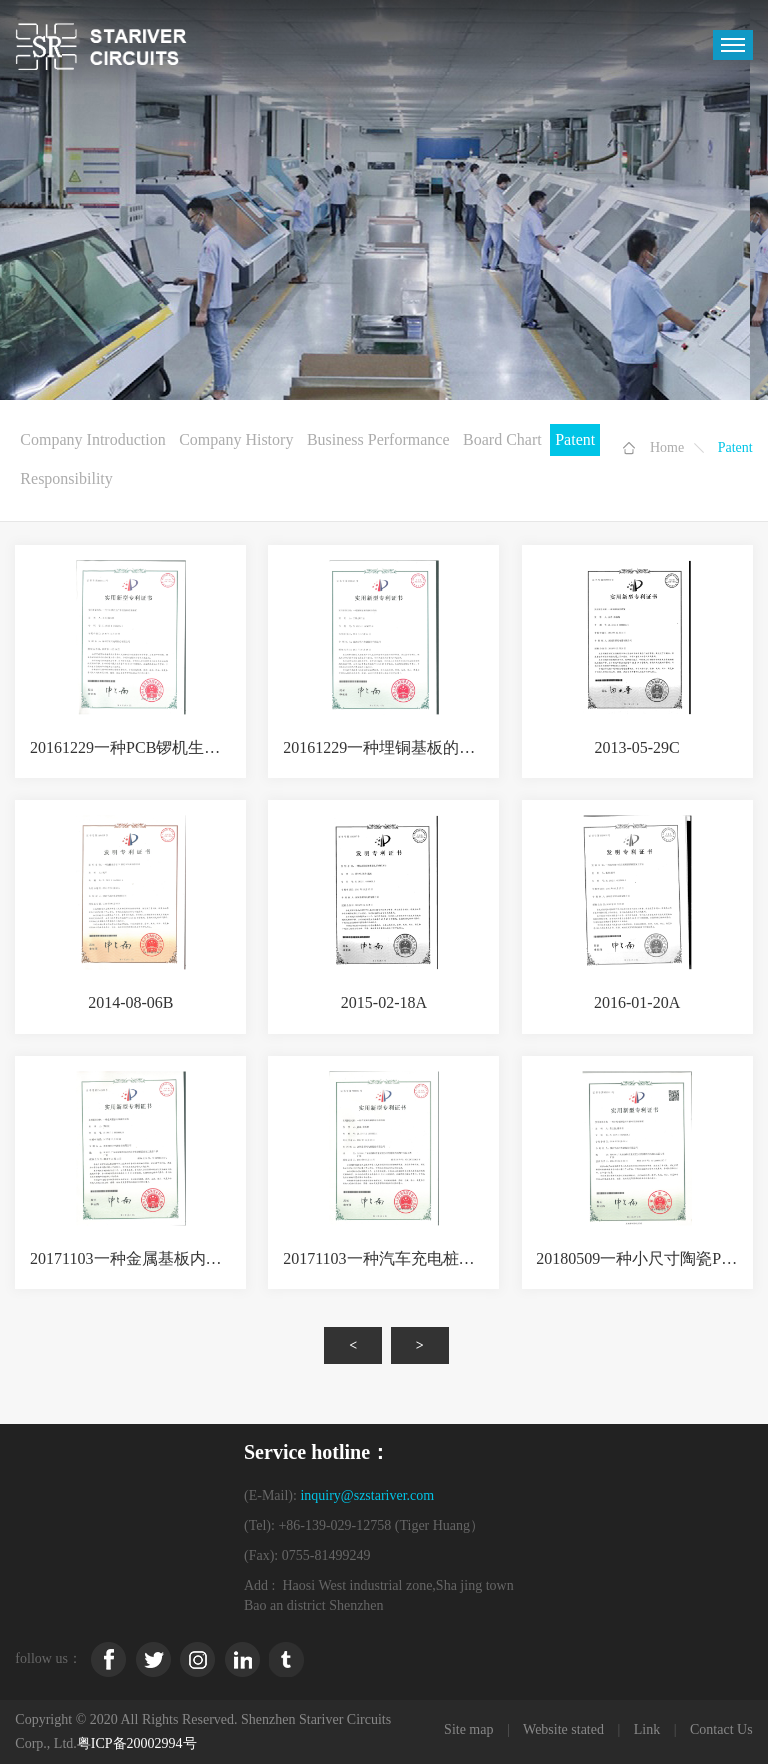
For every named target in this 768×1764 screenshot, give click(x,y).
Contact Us (721, 1729)
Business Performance (378, 439)
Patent (575, 439)
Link (647, 1729)
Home (667, 447)
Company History (236, 439)
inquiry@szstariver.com (367, 1495)
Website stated (563, 1729)
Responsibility (66, 478)
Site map (468, 1729)
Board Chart (502, 439)
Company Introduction (92, 439)
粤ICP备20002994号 (137, 1743)
